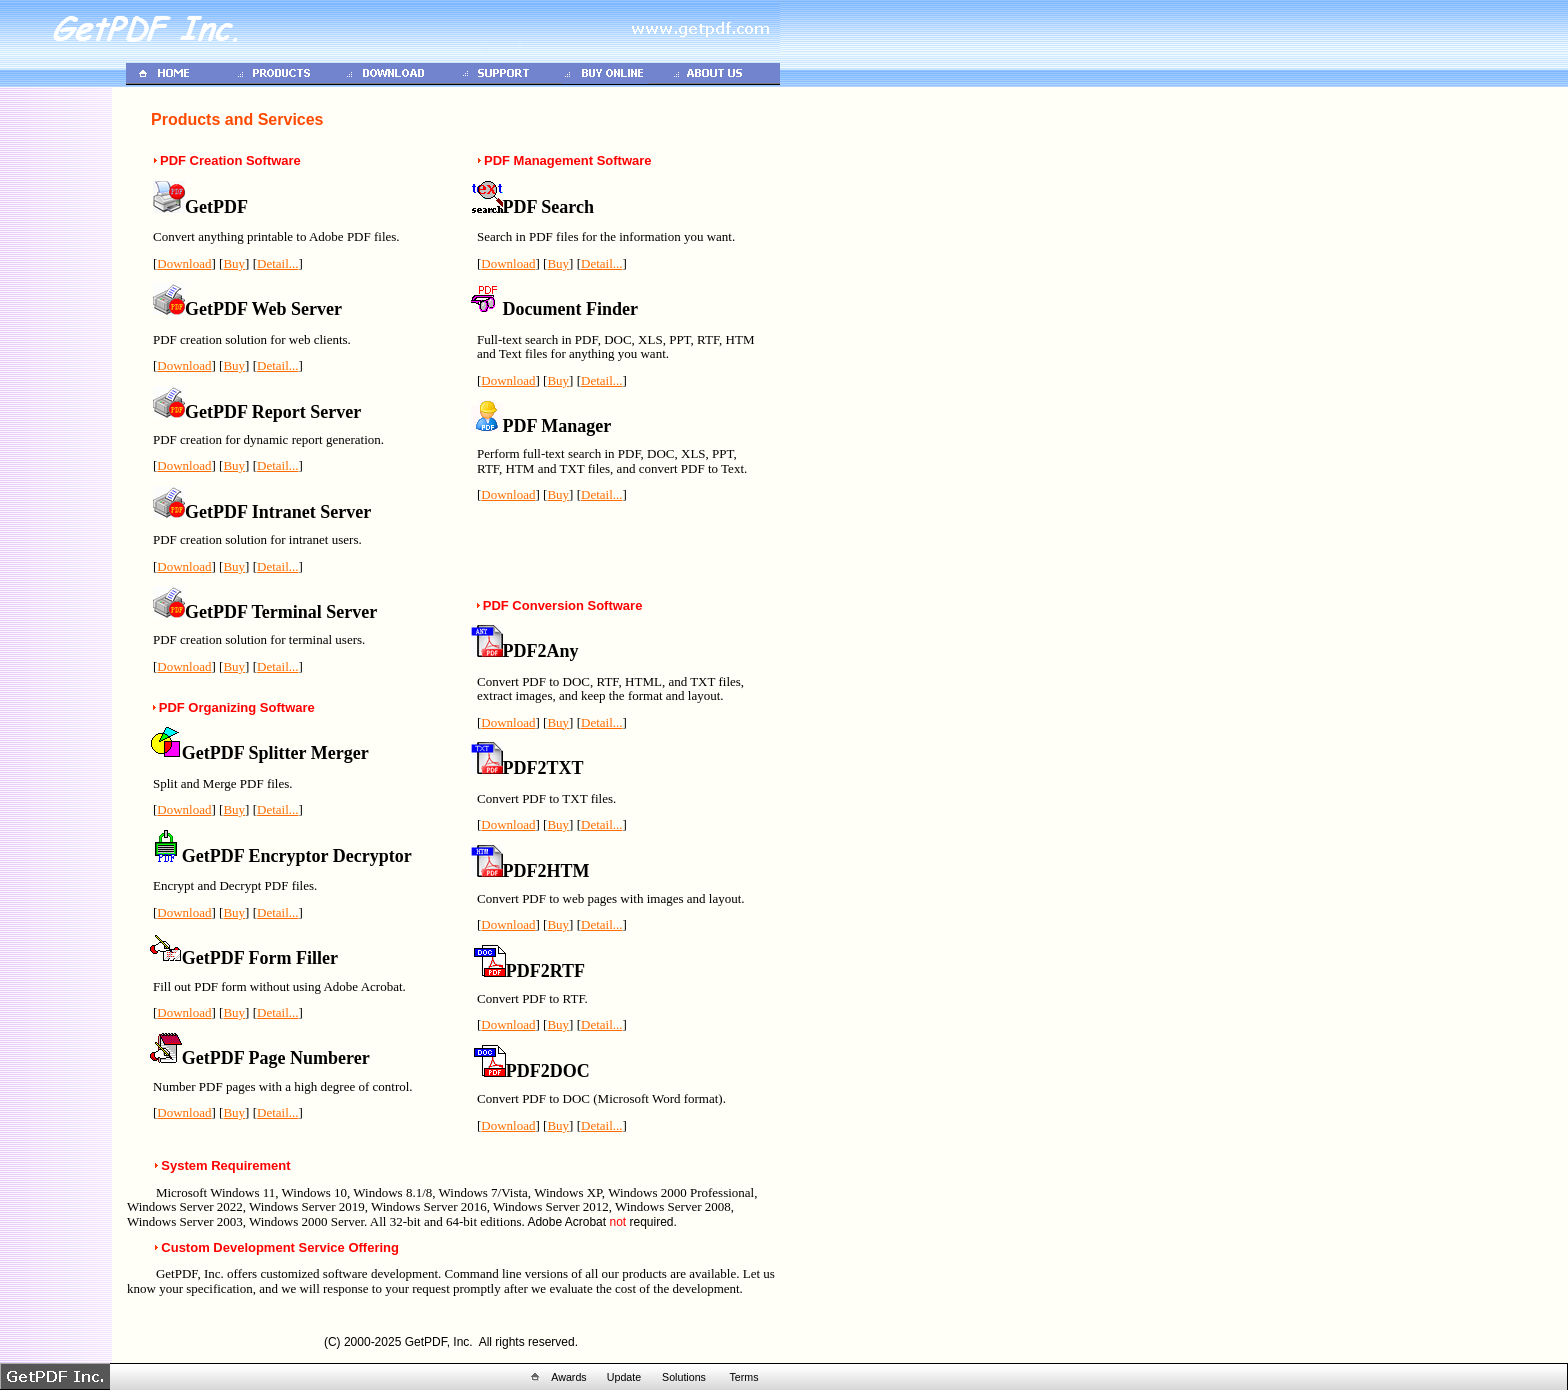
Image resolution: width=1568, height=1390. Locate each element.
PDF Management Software (568, 160)
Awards (568, 1377)
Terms (743, 1377)
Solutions (684, 1377)
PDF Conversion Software (563, 605)
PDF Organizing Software (237, 707)
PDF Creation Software (230, 160)
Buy (234, 263)
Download (184, 263)
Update (624, 1377)
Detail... (278, 263)
